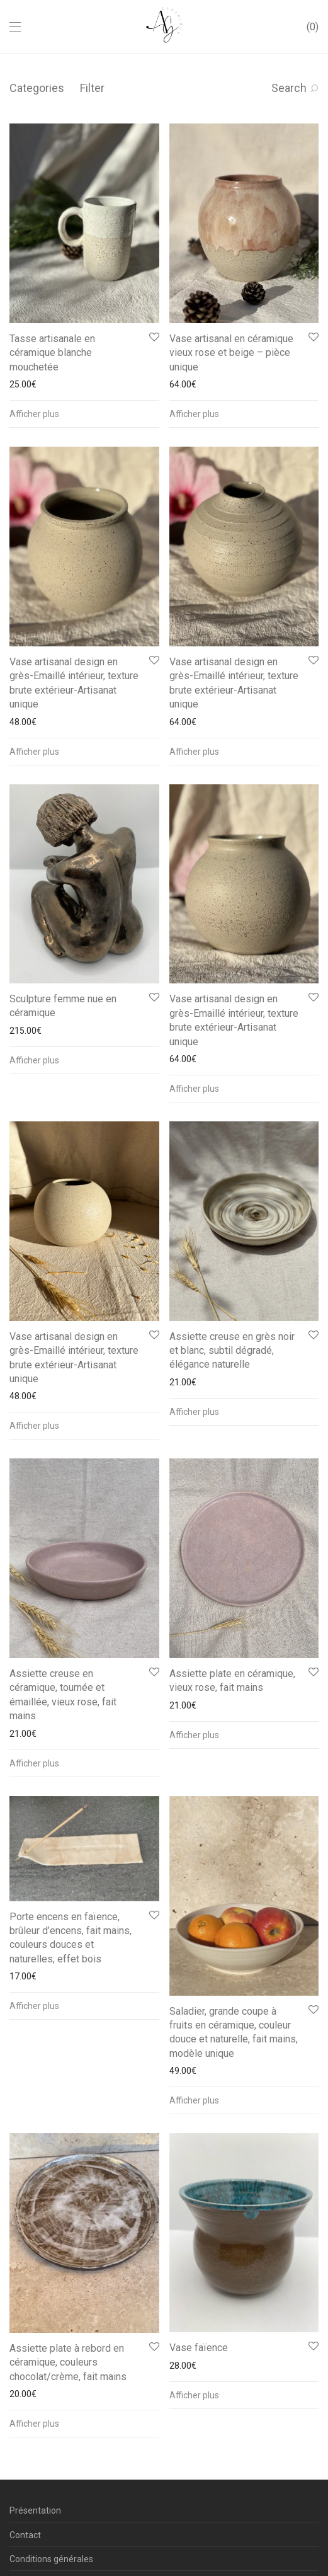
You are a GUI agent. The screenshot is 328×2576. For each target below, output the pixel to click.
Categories (36, 87)
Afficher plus (34, 414)
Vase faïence (198, 2348)
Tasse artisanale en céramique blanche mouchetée (52, 353)
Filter (92, 87)
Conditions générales (51, 2559)
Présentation (35, 2510)
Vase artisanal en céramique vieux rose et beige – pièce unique (231, 353)
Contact (25, 2535)
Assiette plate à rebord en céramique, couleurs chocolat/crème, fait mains (68, 2362)
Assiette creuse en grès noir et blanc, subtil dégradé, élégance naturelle (232, 1351)
